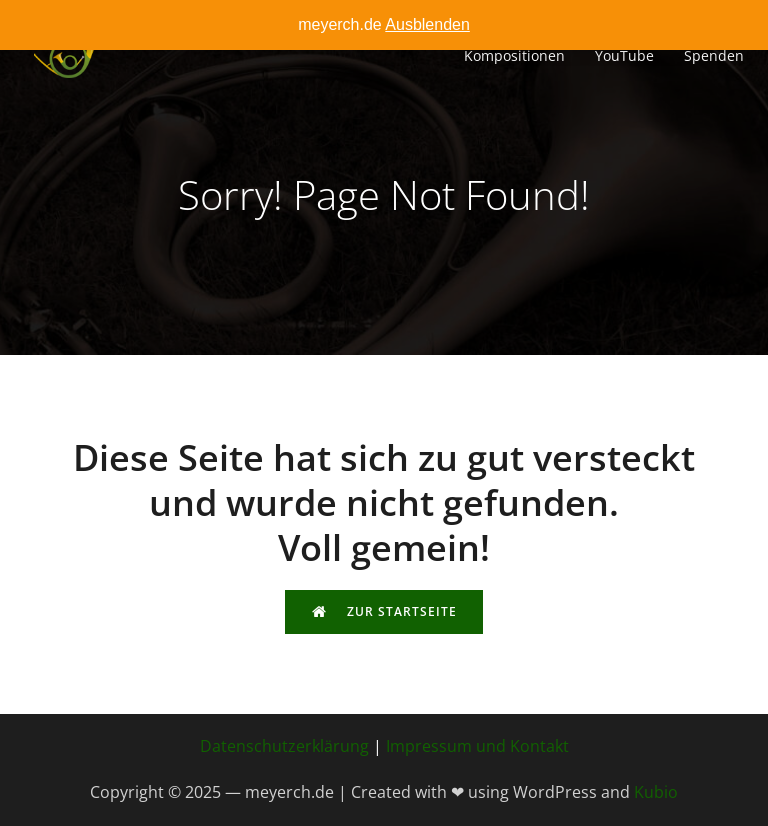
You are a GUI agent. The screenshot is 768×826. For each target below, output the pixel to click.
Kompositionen (514, 55)
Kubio (656, 792)
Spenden (714, 55)
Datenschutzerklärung (284, 746)
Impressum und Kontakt (477, 746)
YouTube (624, 55)
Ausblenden (427, 24)
